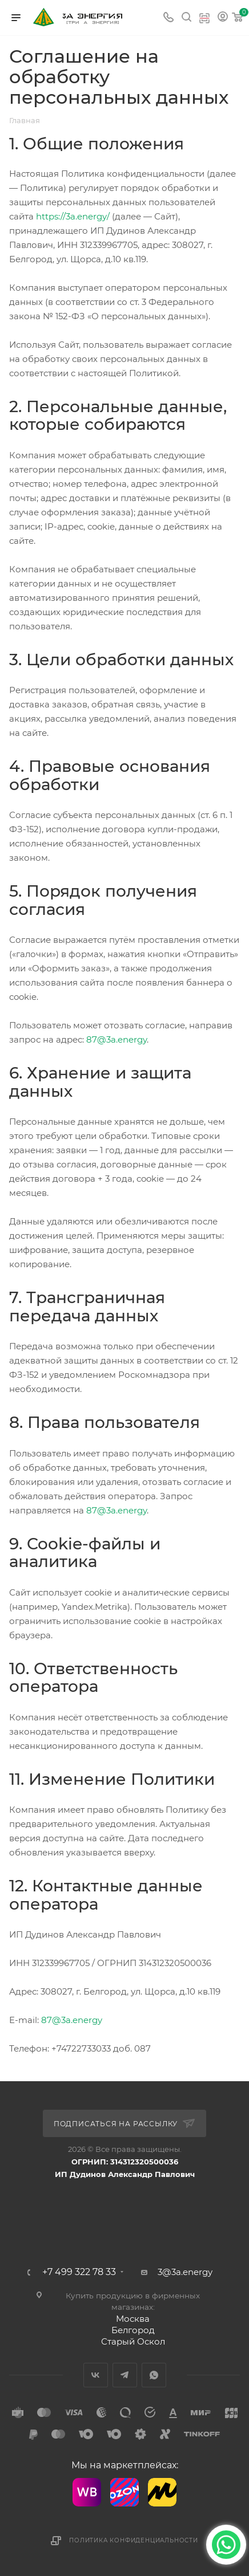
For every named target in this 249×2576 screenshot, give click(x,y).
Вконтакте (95, 2375)
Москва (133, 2318)
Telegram (125, 2375)
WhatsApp (154, 2375)
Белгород (133, 2330)
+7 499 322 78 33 (79, 2272)
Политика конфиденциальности (133, 2540)
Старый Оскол (133, 2341)
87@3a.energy (116, 1039)
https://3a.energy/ (73, 216)
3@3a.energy (185, 2271)
